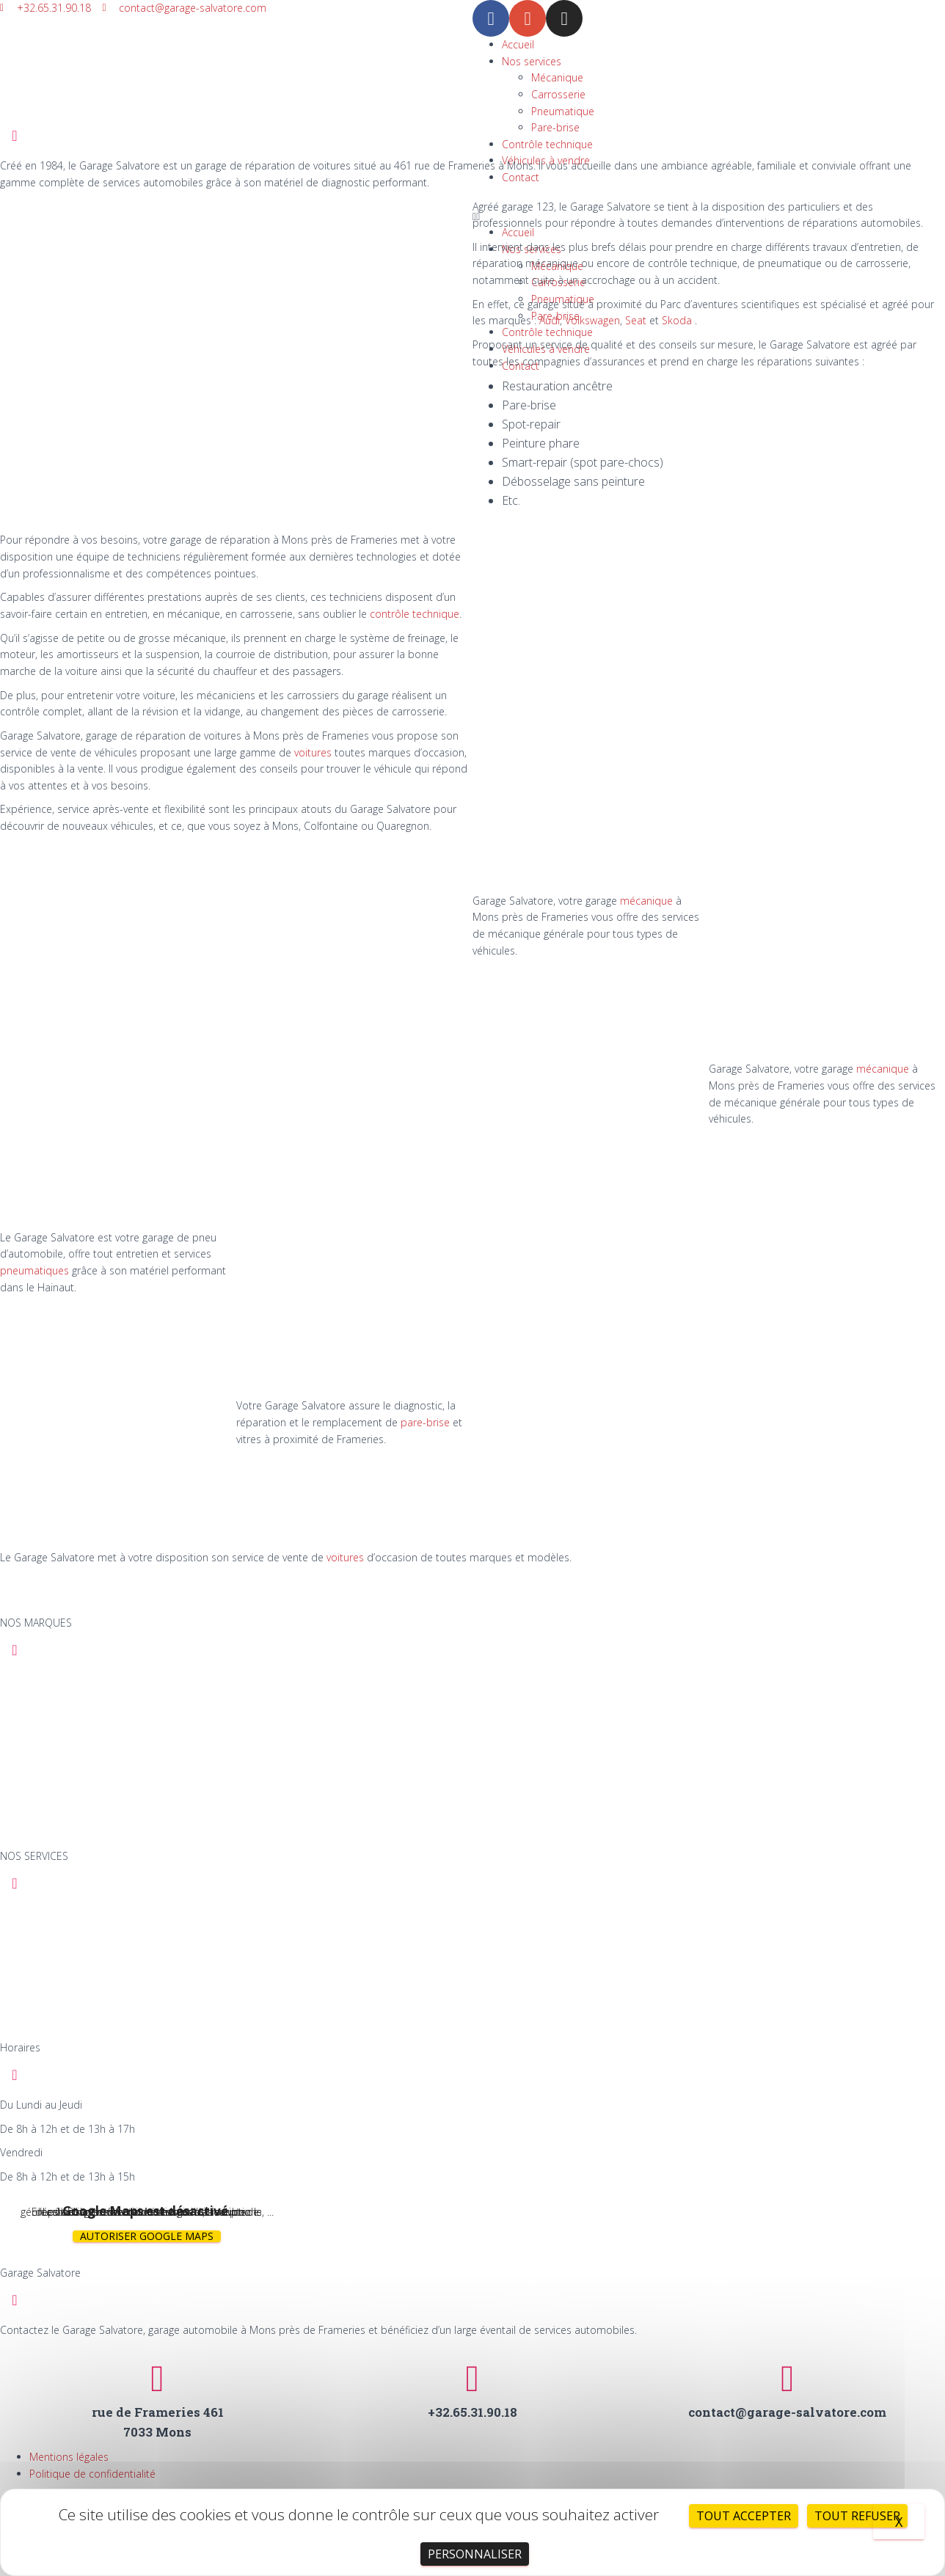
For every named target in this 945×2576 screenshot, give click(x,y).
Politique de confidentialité (92, 2474)
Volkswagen (592, 320)
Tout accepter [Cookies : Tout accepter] (743, 2516)
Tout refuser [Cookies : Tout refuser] (857, 2516)
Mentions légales (69, 2457)
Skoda (677, 320)
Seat (635, 320)
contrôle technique (414, 614)
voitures (313, 752)
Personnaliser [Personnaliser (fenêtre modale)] (475, 2554)
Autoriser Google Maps (147, 2236)
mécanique (646, 901)
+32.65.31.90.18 (472, 2412)
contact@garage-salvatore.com (787, 2412)
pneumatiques (34, 1270)
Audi (549, 320)
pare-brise (427, 1422)
